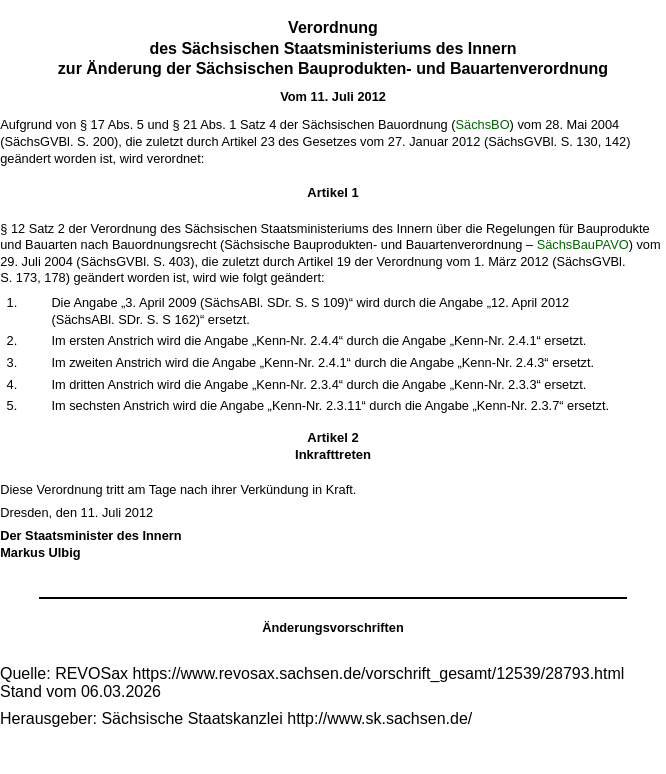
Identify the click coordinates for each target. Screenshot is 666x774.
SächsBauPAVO (583, 244)
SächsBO (483, 124)
